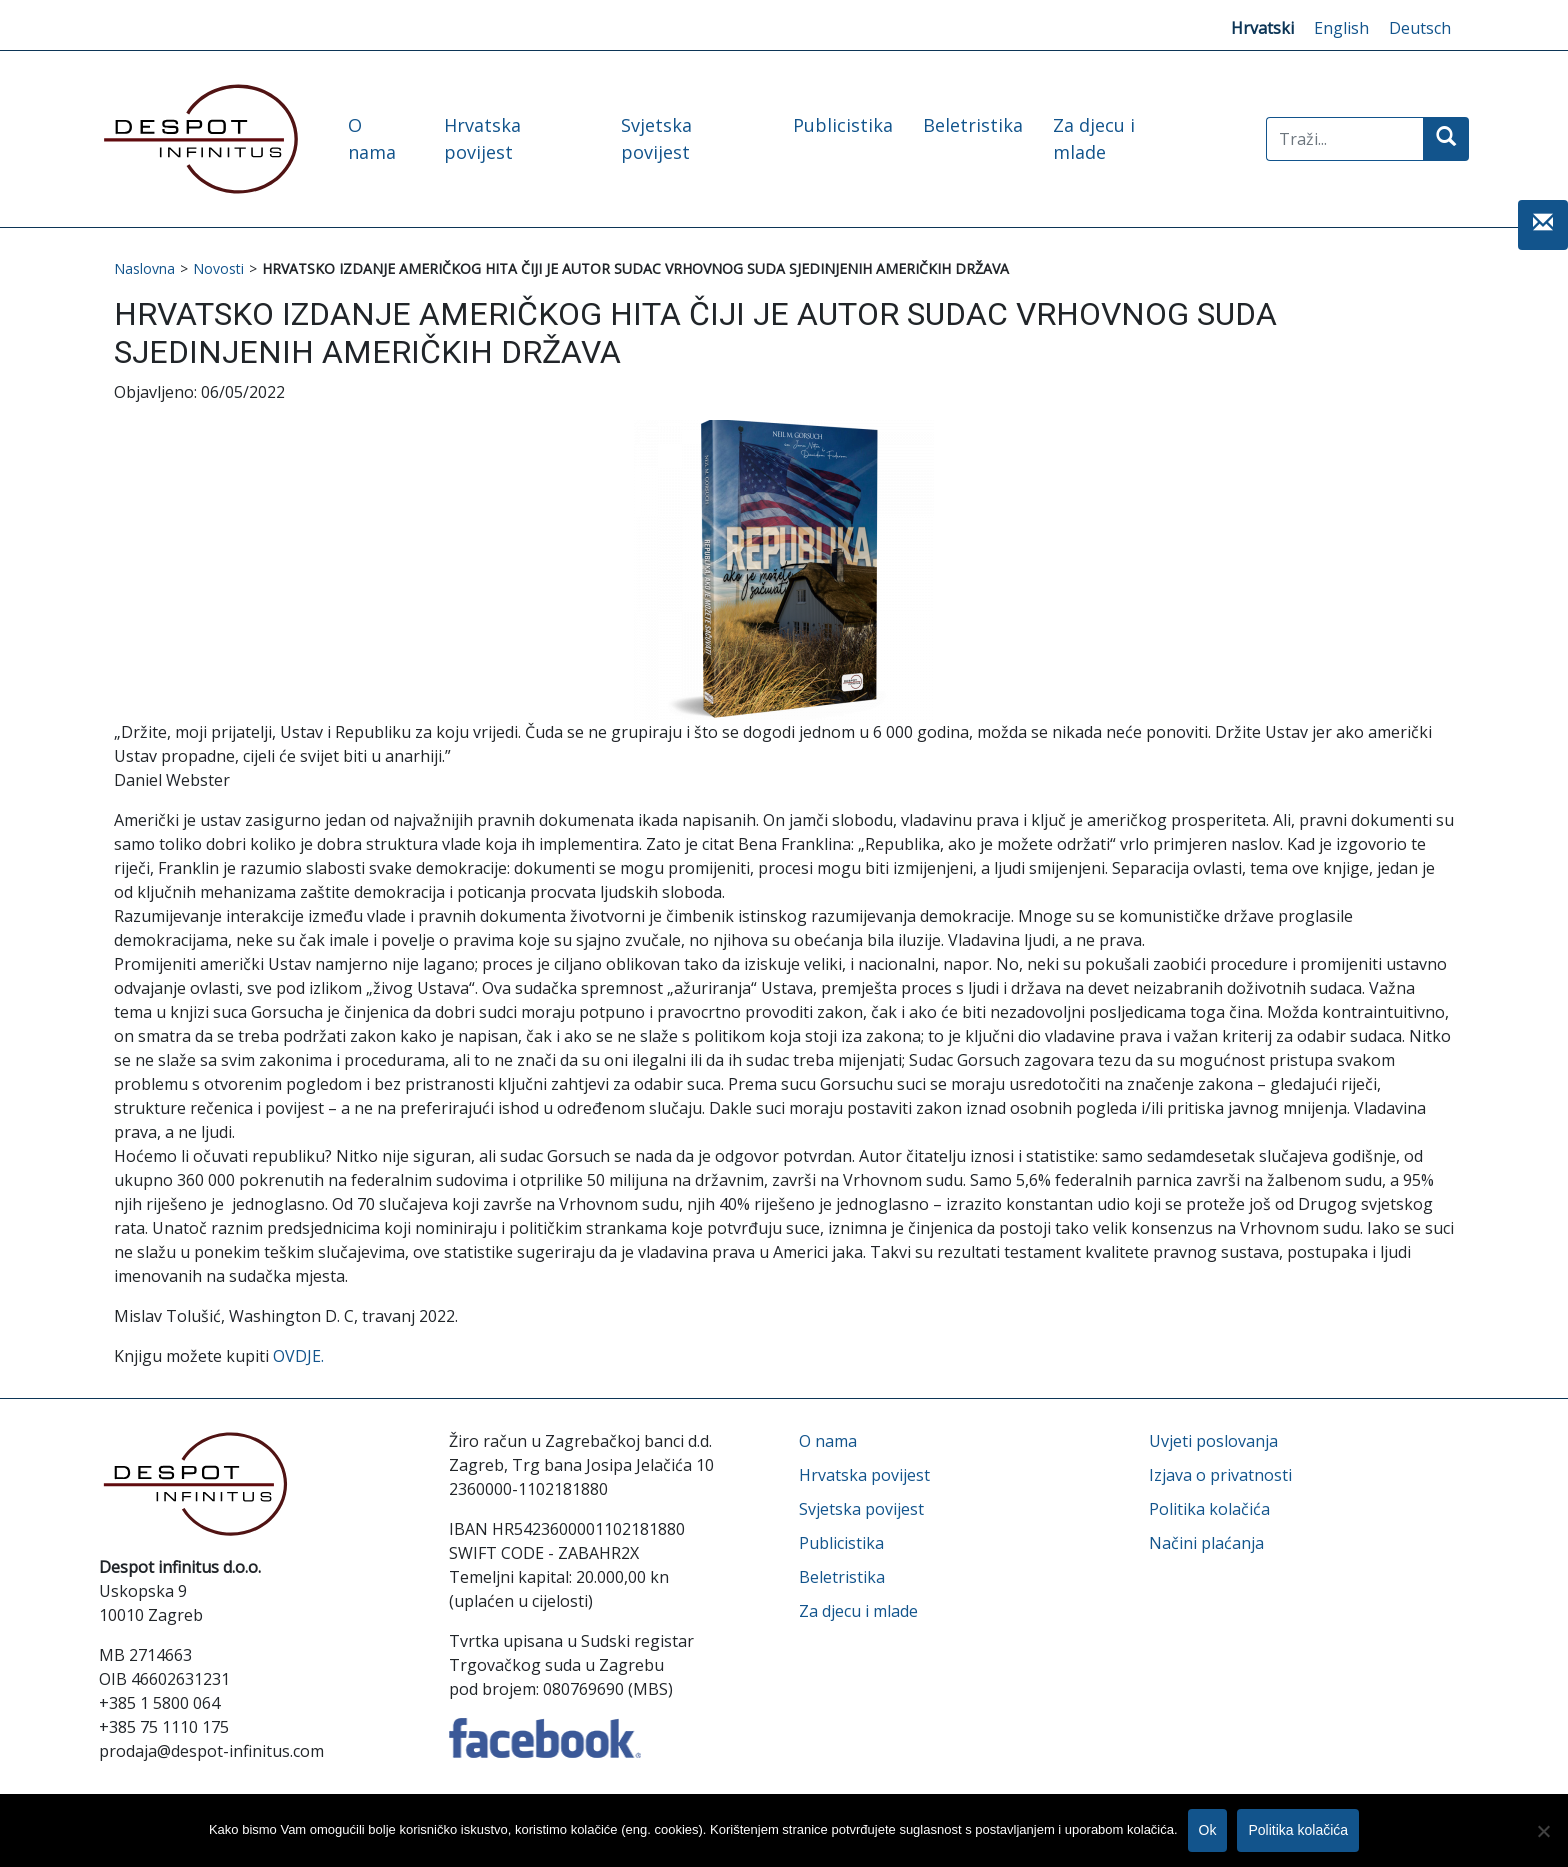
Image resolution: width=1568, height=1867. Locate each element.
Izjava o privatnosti (1220, 1475)
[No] (1543, 1831)
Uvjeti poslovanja (1213, 1441)
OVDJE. (298, 1356)
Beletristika (973, 125)
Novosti (218, 268)
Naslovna (144, 268)
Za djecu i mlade (858, 1611)
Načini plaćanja (1206, 1543)
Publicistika (843, 125)
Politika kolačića (1209, 1509)
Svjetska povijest (861, 1509)
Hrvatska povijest (864, 1475)
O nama (828, 1441)
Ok (1208, 1830)
